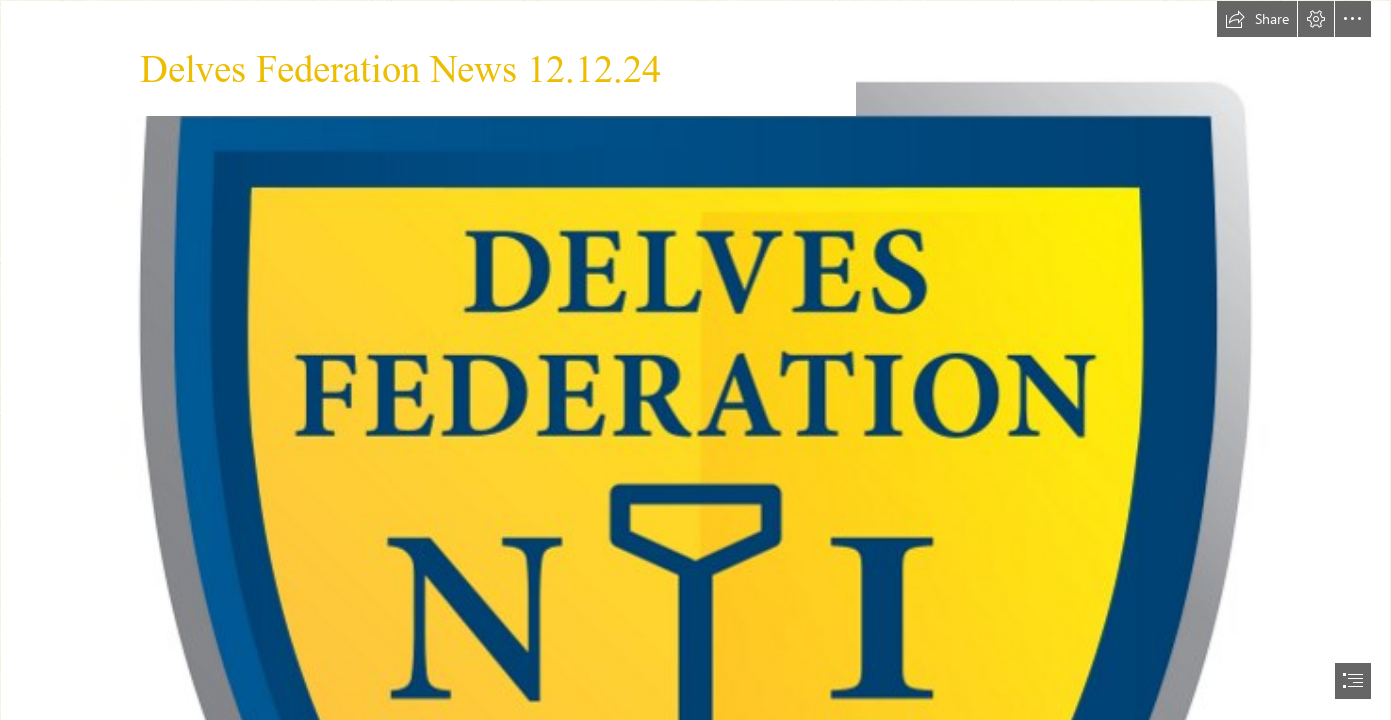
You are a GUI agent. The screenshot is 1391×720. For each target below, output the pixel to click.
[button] (1257, 19)
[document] (695, 360)
